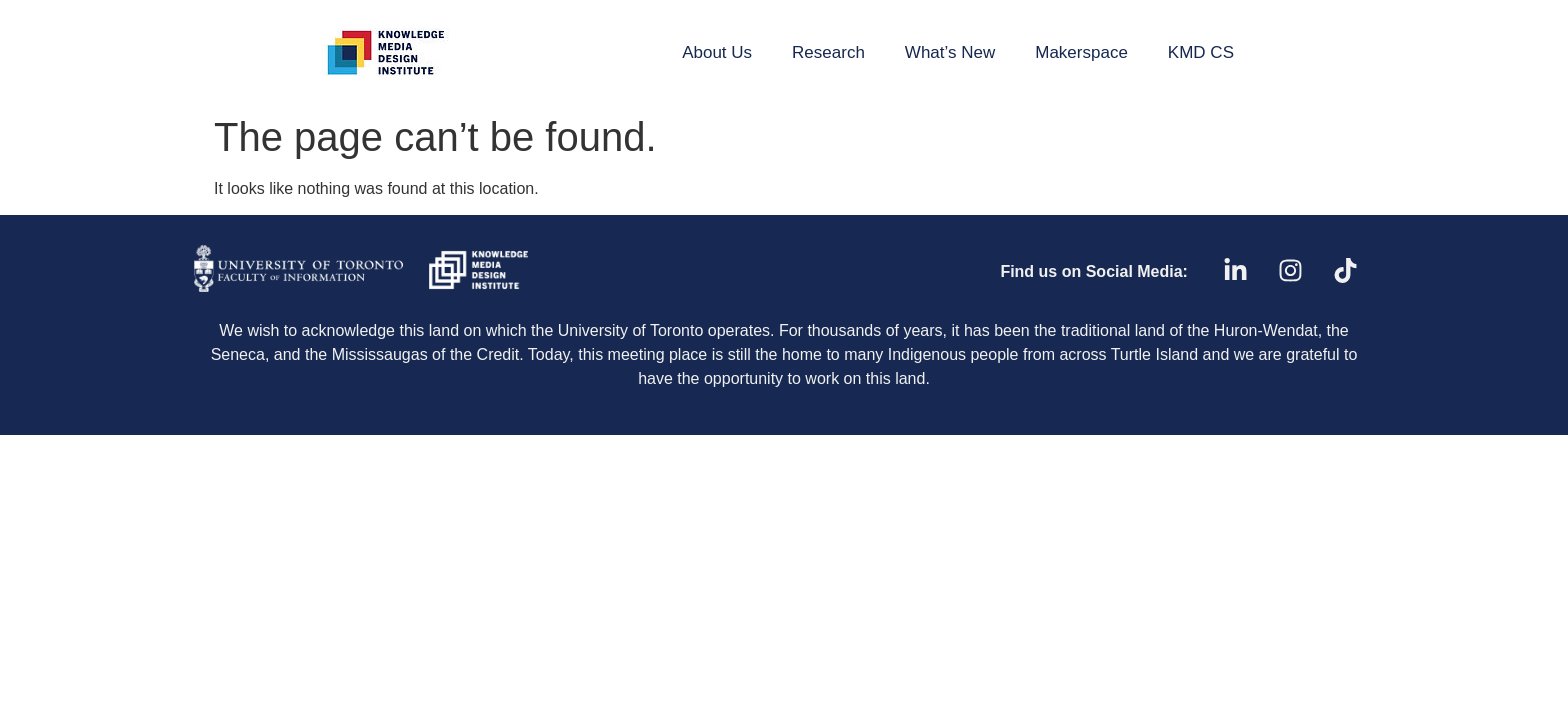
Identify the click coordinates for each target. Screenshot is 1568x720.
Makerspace (1081, 52)
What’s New (950, 52)
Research (828, 52)
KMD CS (1201, 52)
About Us (717, 52)
